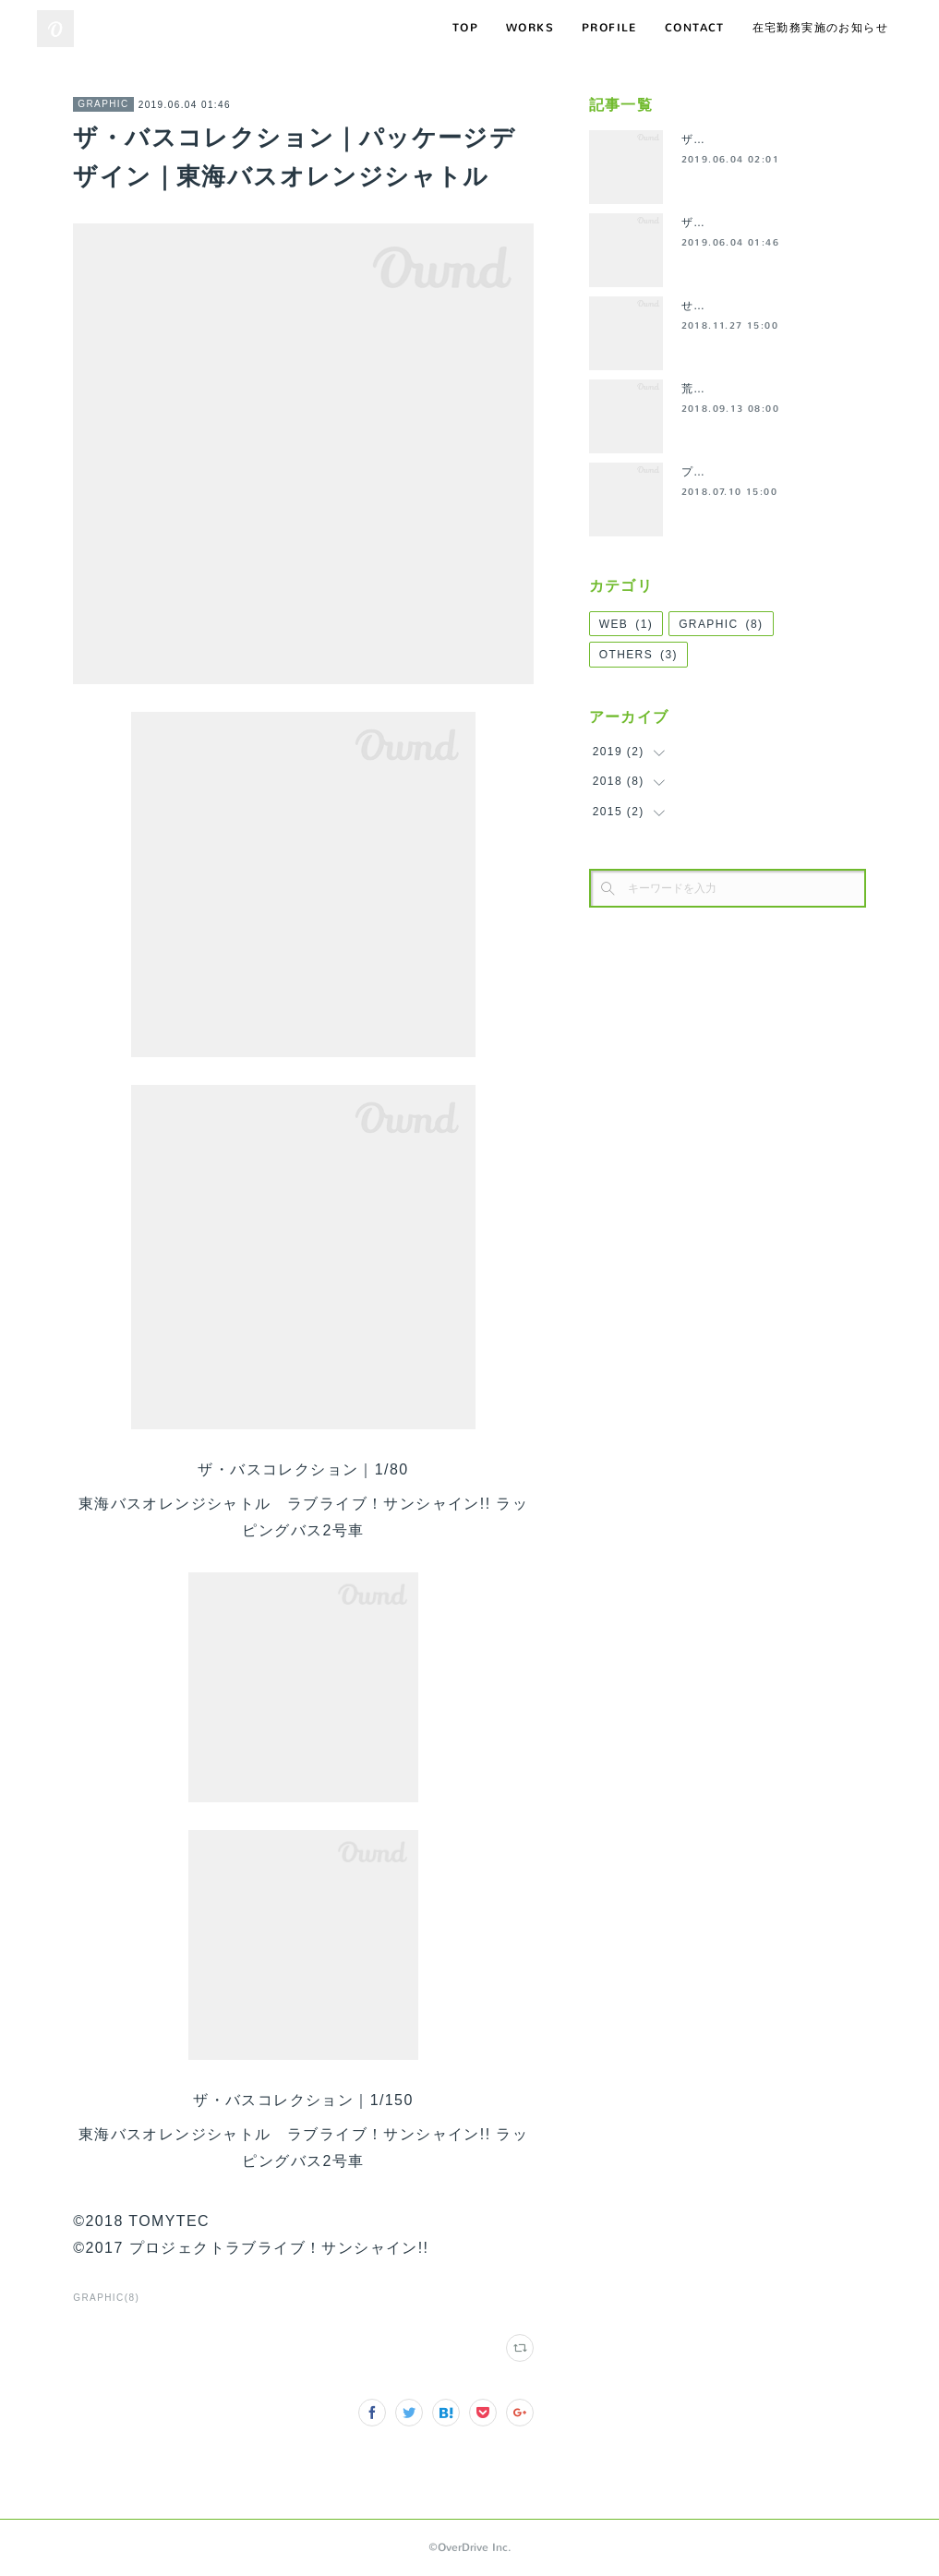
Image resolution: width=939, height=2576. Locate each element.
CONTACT (695, 27)
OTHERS (638, 654)
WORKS (530, 27)
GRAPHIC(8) (106, 2298)
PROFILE (609, 27)
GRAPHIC (103, 104)
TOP (465, 27)
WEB (626, 624)
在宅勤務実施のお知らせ (820, 27)
